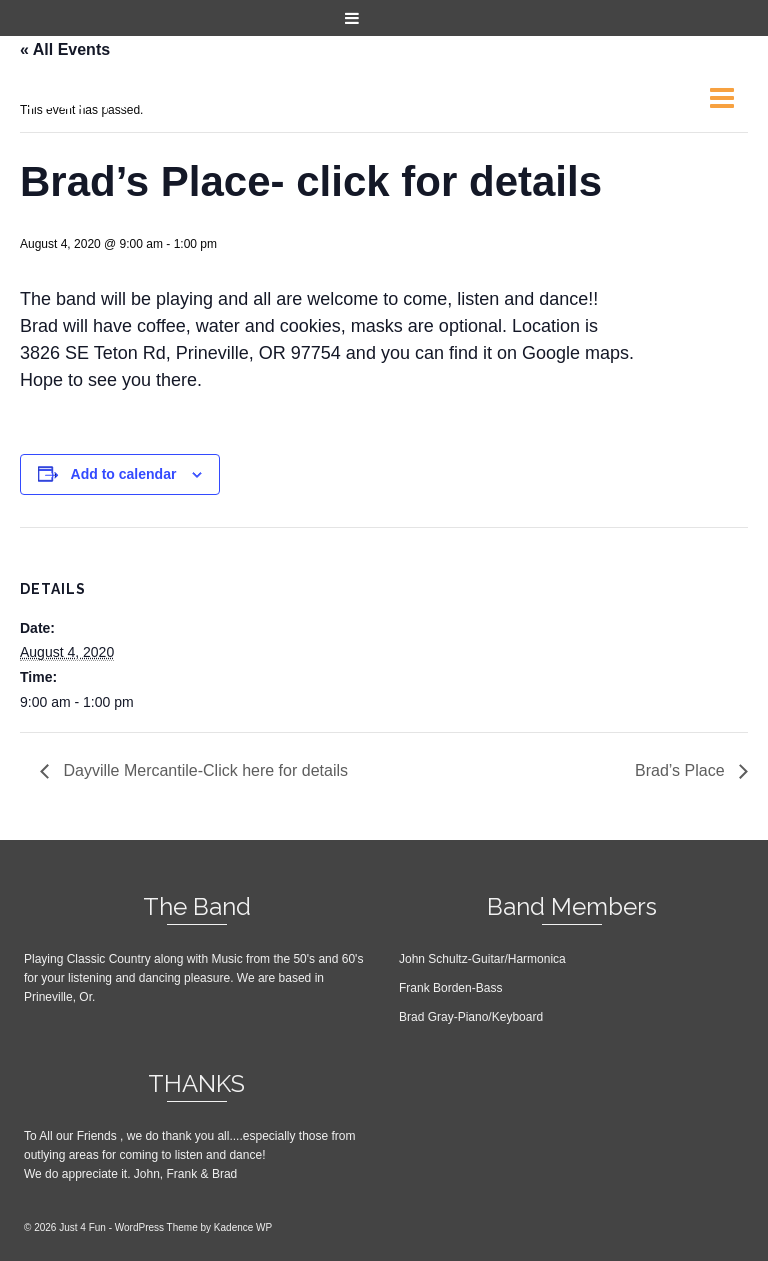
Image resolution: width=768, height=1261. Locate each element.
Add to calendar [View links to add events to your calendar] (124, 474)
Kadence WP (243, 1227)
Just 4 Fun (99, 97)
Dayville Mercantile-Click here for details (203, 770)
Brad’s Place (682, 770)
